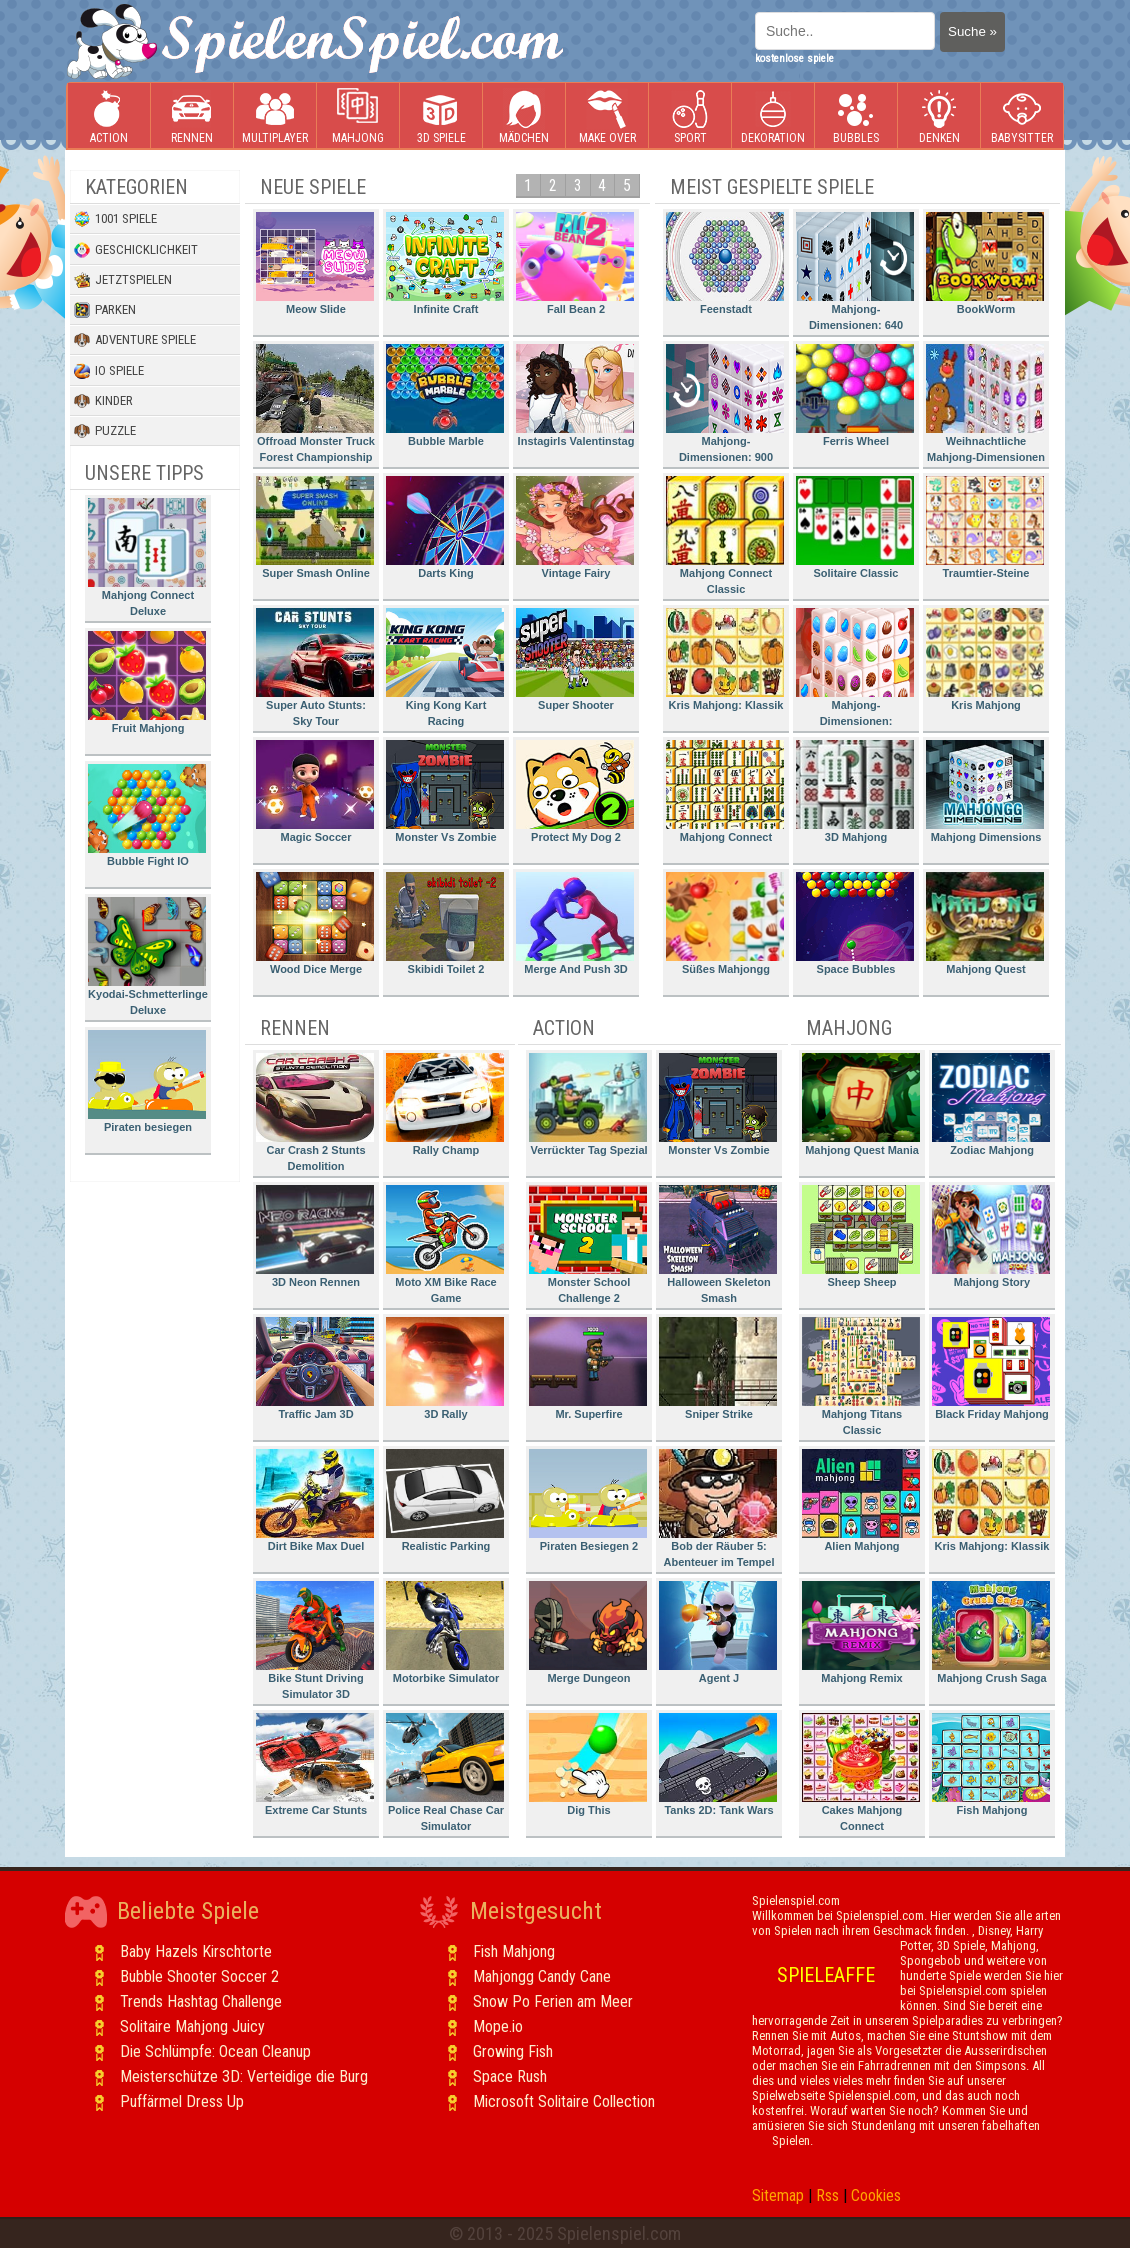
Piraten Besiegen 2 (588, 1500)
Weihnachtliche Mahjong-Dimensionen (985, 403)
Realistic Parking (445, 1500)
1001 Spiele (115, 219)
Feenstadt (725, 263)
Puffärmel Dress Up (182, 2101)
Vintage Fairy (575, 527)
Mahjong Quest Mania (861, 1104)
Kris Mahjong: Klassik (725, 659)
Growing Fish (513, 2051)
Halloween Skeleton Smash (718, 1244)
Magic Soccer (315, 791)
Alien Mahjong (861, 1500)
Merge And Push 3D (575, 923)
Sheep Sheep (861, 1236)
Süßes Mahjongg (725, 923)
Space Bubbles (855, 923)
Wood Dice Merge (315, 923)
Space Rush (510, 2076)
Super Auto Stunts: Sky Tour (315, 667)
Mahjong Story (991, 1236)
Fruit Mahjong (147, 682)
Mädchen (524, 116)
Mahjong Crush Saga (991, 1632)
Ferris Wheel (855, 395)
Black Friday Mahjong (991, 1368)
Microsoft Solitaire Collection (564, 2101)
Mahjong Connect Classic (725, 535)
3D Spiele (441, 116)
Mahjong (358, 116)
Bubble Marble (445, 395)
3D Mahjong (855, 791)
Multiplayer (275, 116)
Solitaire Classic (855, 527)
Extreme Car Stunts (315, 1764)
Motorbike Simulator (445, 1632)
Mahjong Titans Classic (861, 1376)
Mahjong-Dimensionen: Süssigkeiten (855, 670)
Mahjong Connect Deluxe (147, 557)
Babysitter (1022, 116)
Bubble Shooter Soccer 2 (199, 1976)
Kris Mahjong (985, 659)
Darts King (445, 527)
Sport (690, 116)
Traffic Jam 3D (315, 1368)
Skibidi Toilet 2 (445, 923)
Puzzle (105, 431)
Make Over (607, 116)
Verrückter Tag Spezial (588, 1104)
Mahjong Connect (725, 791)
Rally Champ (445, 1104)
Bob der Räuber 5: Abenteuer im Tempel (718, 1508)
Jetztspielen (123, 280)
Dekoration (773, 116)
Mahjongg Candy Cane (542, 1976)
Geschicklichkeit (136, 250)
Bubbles (856, 116)
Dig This (588, 1764)
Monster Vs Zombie (445, 791)
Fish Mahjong (991, 1764)
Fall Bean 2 (575, 263)
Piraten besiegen (147, 1081)
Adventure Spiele (135, 340)
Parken (105, 310)
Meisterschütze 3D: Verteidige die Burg (244, 2076)
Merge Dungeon (588, 1632)
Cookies (876, 2195)
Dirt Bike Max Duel (315, 1500)
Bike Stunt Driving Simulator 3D (315, 1640)
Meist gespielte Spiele (772, 187)
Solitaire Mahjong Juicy (192, 2026)
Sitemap (778, 2195)
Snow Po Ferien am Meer (553, 2001)
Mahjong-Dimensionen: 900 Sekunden (725, 406)
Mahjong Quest (985, 923)
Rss (827, 2195)
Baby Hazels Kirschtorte (196, 1951)
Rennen (192, 116)
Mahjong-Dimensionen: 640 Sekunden (855, 274)
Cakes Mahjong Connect (861, 1772)
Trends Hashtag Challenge (201, 2001)
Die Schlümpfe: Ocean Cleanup (215, 2051)
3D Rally (445, 1368)
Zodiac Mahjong (991, 1104)
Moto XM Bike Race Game (445, 1244)
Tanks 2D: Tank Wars (718, 1764)
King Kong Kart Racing (445, 667)
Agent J (718, 1632)
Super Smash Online (315, 527)
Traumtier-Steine (985, 527)
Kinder (103, 401)
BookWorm (985, 263)
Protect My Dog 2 (575, 791)
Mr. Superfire (588, 1368)
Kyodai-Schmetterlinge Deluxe (148, 956)
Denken (939, 116)
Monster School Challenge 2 (588, 1244)
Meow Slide (315, 263)
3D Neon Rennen (315, 1236)
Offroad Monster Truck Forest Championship (315, 403)
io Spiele (109, 371)
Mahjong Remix (861, 1632)
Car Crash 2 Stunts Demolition (315, 1112)
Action (109, 116)
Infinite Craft (445, 263)
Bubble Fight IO (147, 815)
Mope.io (498, 2026)
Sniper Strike (718, 1368)
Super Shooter (575, 659)
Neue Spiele (313, 187)
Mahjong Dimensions (985, 791)
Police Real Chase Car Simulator (445, 1772)
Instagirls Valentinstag (575, 395)
